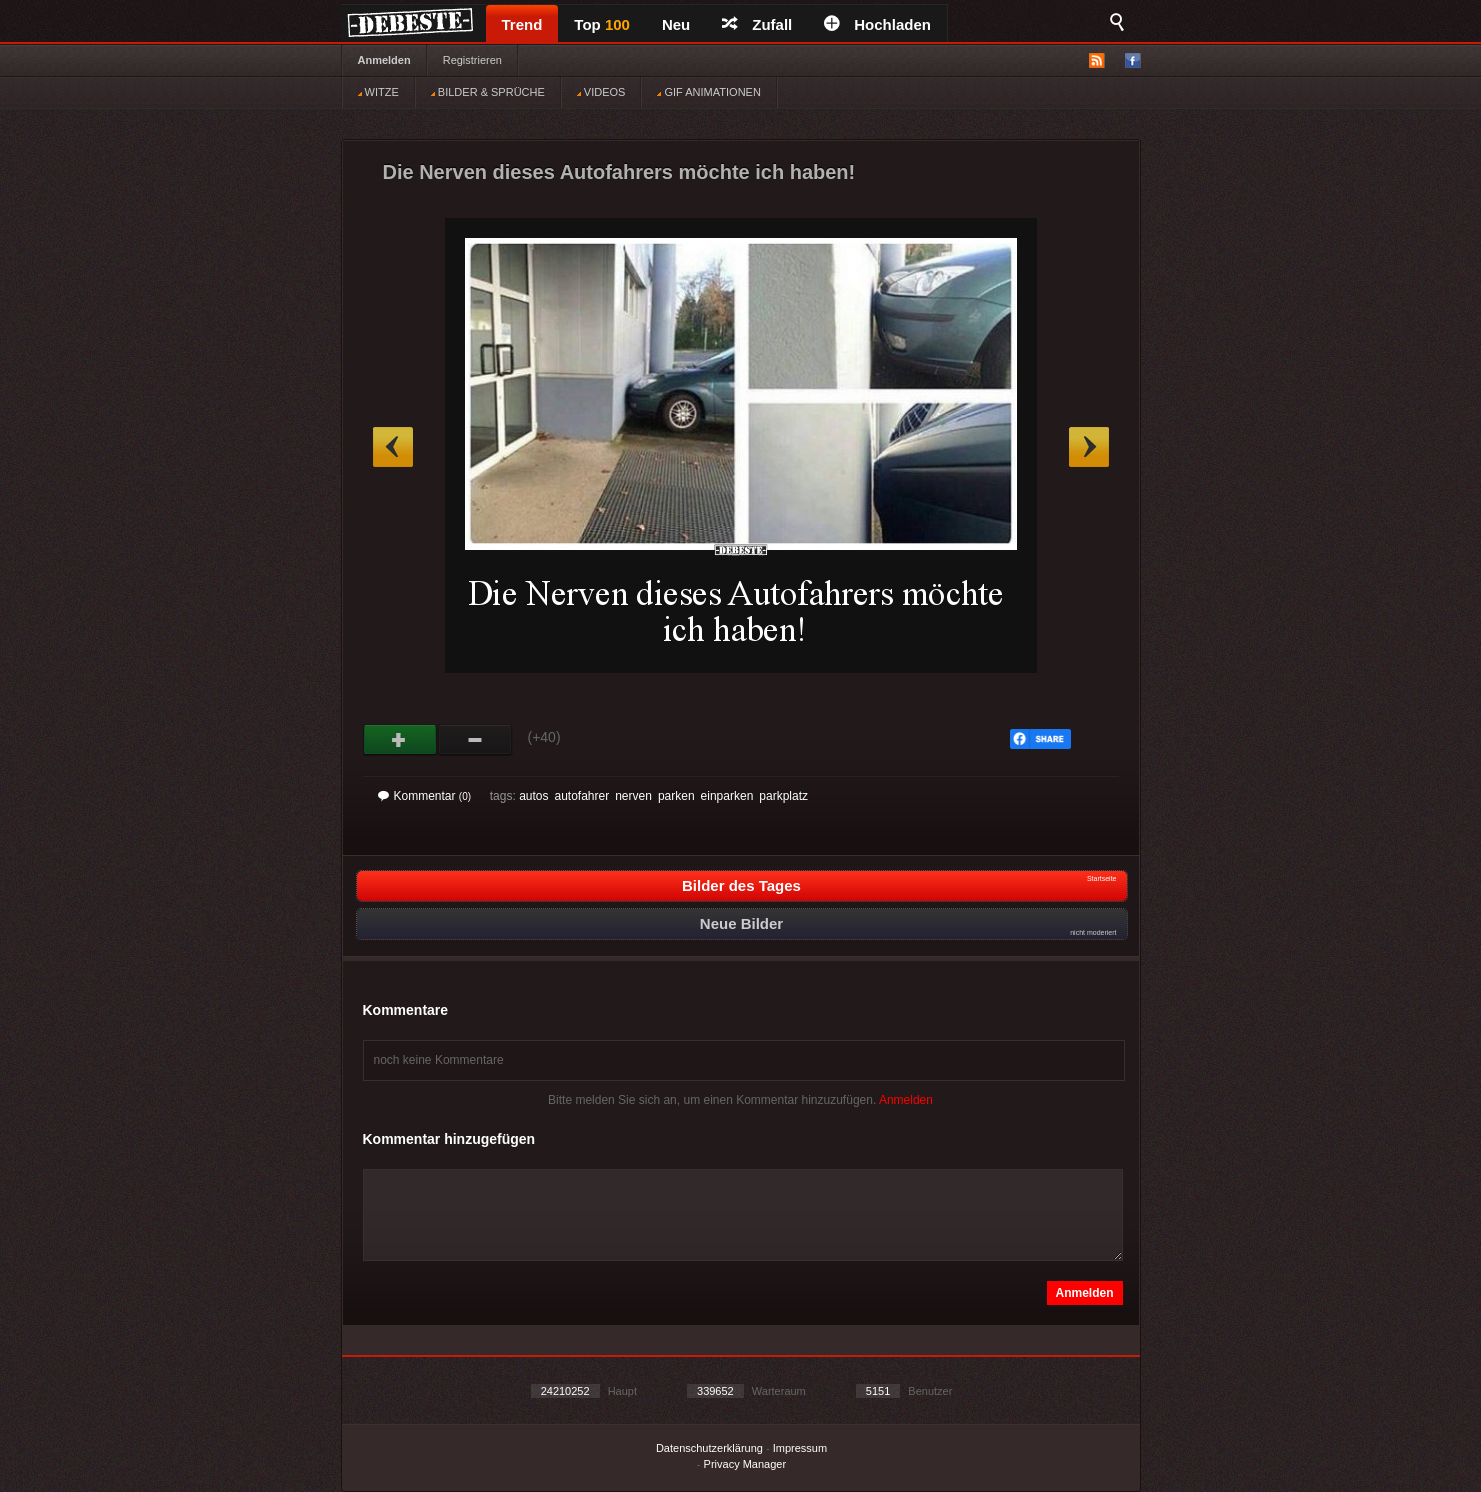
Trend (522, 24)
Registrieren (472, 60)
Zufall (757, 24)
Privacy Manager (745, 1464)
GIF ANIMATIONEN (708, 92)
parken (676, 796)
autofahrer (581, 796)
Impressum (800, 1448)
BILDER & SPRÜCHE (488, 92)
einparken (727, 796)
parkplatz (783, 796)
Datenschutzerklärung (709, 1448)
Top (602, 24)
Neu (676, 24)
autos (533, 796)
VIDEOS (601, 92)
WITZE (378, 92)
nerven (633, 796)
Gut (400, 740)
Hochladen (877, 24)
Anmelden (384, 60)
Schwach (475, 740)
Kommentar (425, 796)
